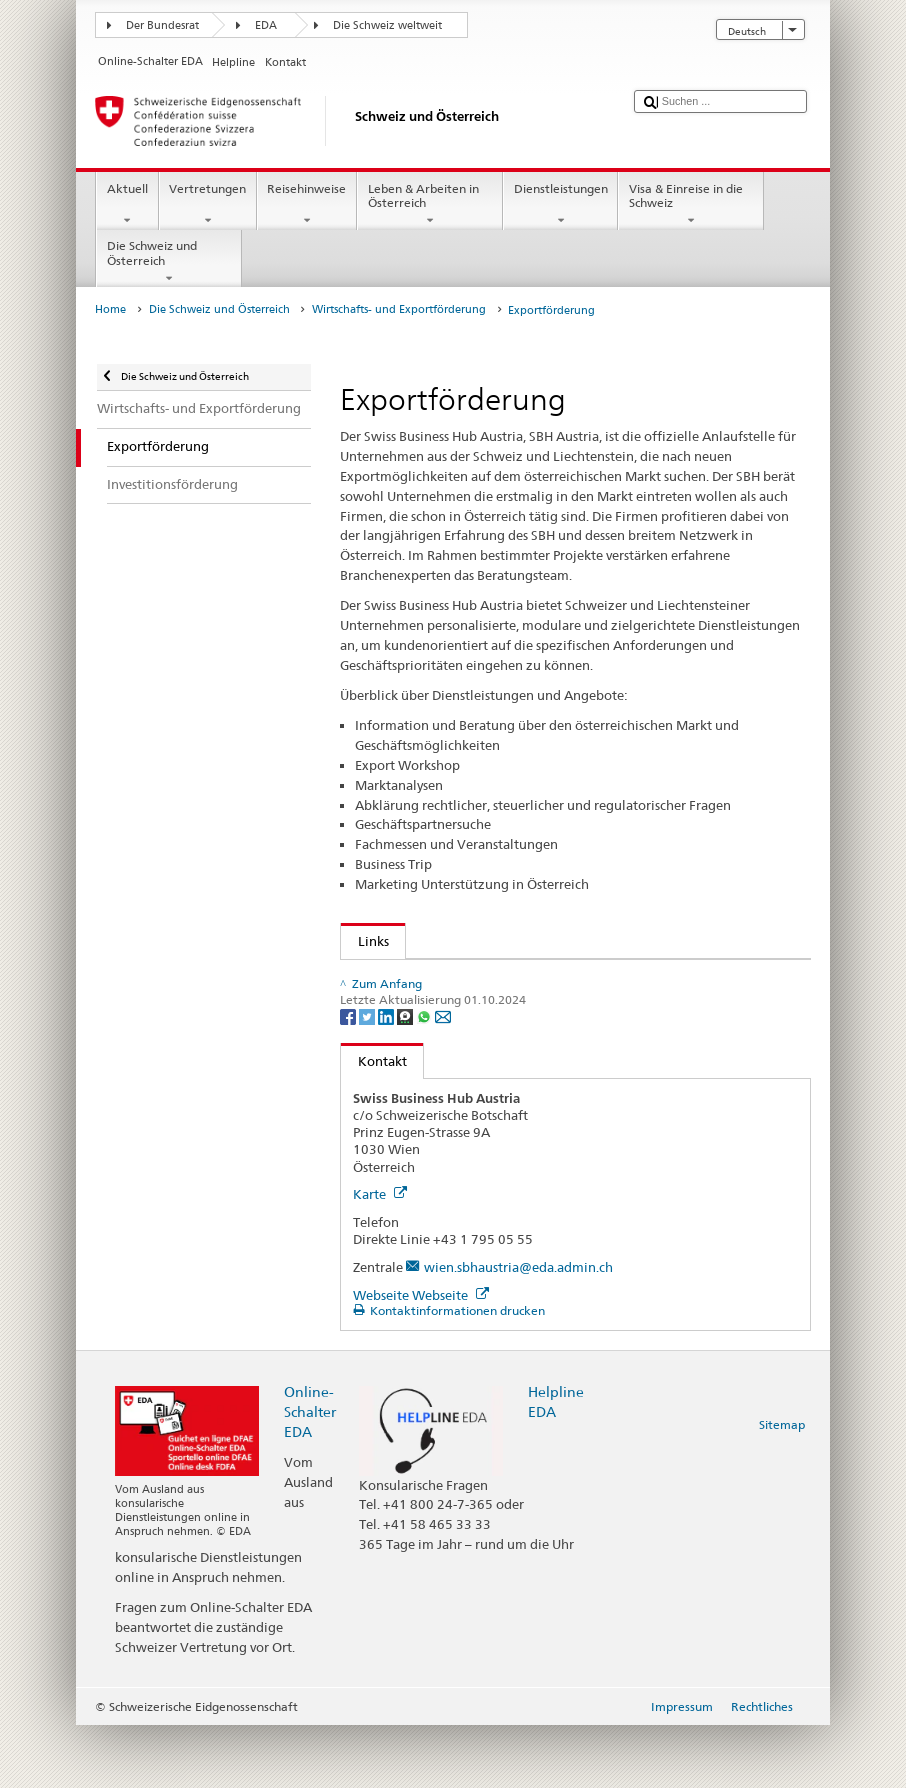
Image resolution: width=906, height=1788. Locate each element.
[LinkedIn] (387, 1077)
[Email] (443, 1077)
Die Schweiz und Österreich (169, 262)
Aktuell (127, 205)
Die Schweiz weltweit (387, 25)
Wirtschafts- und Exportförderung (399, 309)
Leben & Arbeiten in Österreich (430, 205)
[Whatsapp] (425, 1077)
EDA (266, 25)
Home (110, 309)
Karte (380, 1256)
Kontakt (374, 1123)
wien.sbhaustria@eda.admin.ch (518, 1329)
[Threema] (406, 1077)
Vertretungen (208, 205)
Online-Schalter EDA (310, 1473)
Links (365, 941)
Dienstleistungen (560, 205)
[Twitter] (368, 1077)
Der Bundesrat (162, 25)
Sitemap (782, 1486)
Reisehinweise (307, 205)
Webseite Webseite (421, 1357)
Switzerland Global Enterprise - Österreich (488, 999)
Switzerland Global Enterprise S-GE (467, 979)
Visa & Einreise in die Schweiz (691, 205)
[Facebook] (349, 1077)
